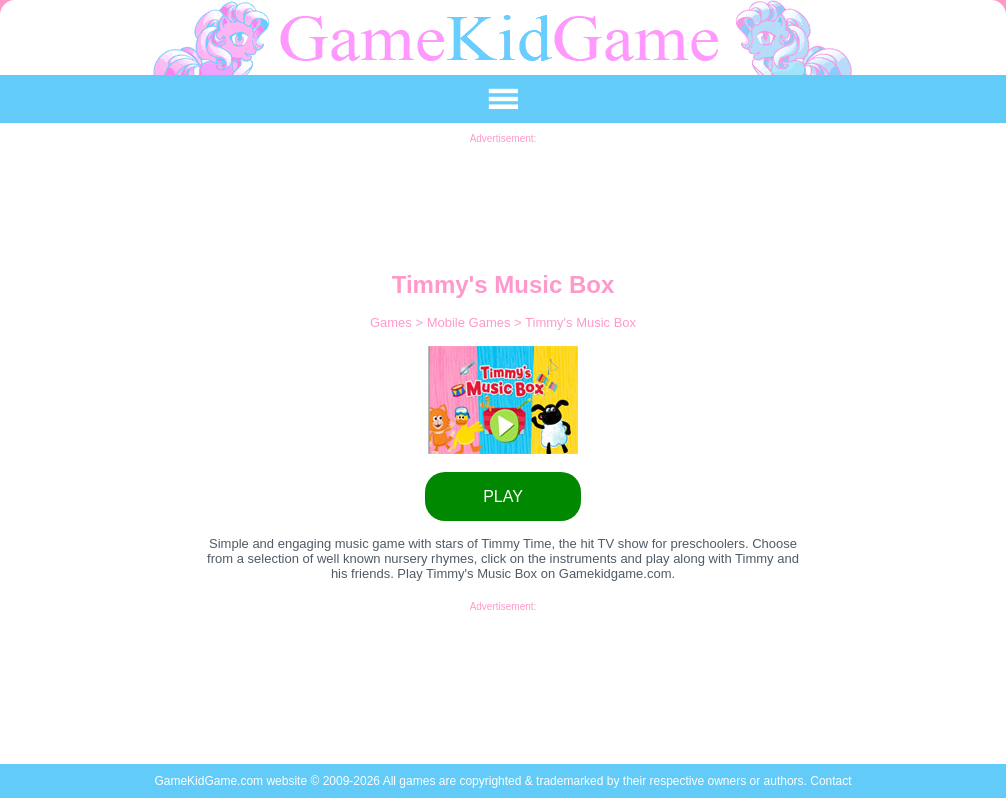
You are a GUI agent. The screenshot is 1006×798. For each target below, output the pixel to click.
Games (393, 322)
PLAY (503, 496)
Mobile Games (470, 322)
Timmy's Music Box (580, 322)
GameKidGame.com (210, 781)
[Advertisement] (503, 189)
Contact (830, 781)
